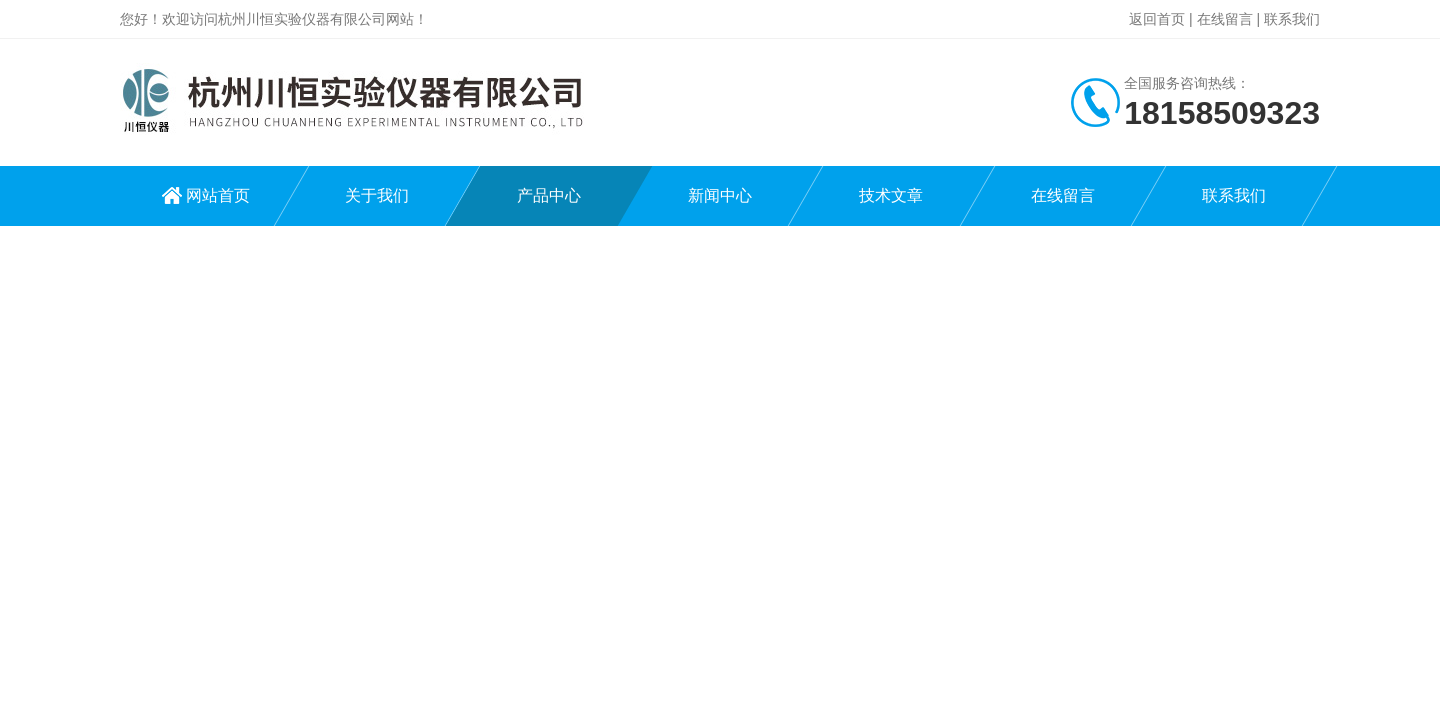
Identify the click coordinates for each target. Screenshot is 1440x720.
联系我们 (1292, 19)
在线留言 (1225, 19)
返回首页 (1157, 19)
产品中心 (549, 195)
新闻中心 (720, 195)
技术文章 (891, 195)
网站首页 (218, 195)
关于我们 (377, 195)
